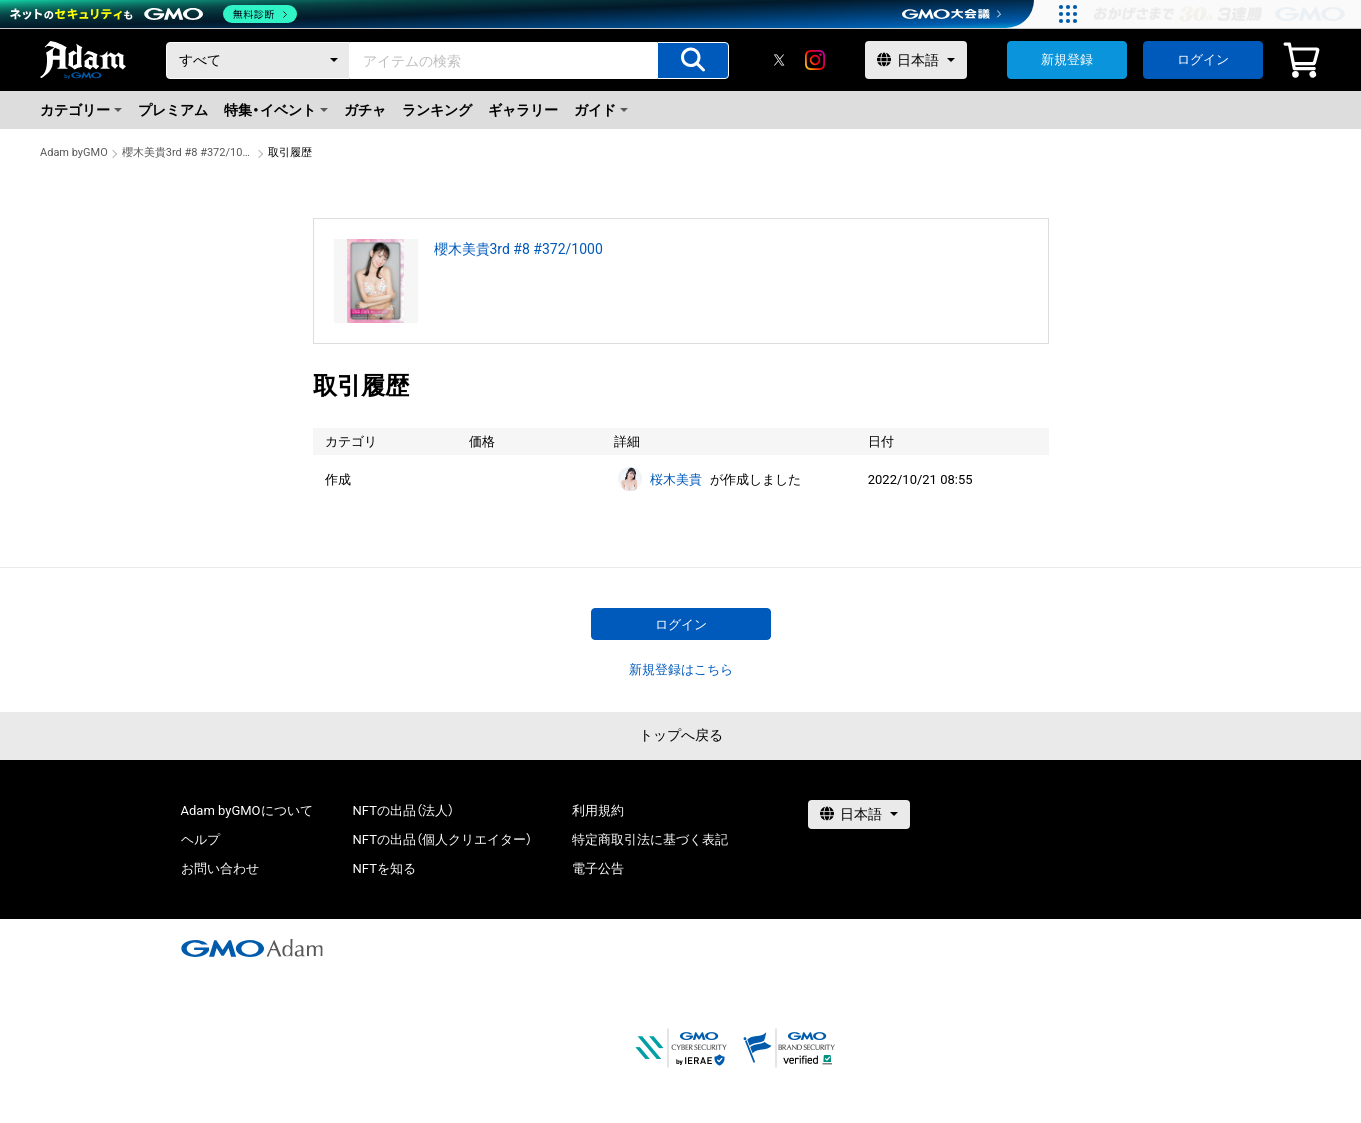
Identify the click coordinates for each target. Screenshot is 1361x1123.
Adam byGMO (74, 152)
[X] (779, 60)
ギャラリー (523, 110)
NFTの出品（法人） (403, 810)
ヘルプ (200, 839)
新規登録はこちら (681, 669)
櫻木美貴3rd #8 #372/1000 (188, 152)
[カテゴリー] (258, 60)
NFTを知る (384, 868)
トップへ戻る (681, 735)
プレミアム (173, 110)
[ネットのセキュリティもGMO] (153, 14)
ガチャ (365, 110)
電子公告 (598, 868)
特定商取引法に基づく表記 (650, 839)
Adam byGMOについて (247, 810)
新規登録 (1067, 59)
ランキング (437, 110)
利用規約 (598, 810)
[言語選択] (916, 60)
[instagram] (815, 60)
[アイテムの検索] (693, 60)
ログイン (1203, 59)
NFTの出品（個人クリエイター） (442, 839)
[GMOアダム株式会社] (252, 948)
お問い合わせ (220, 868)
